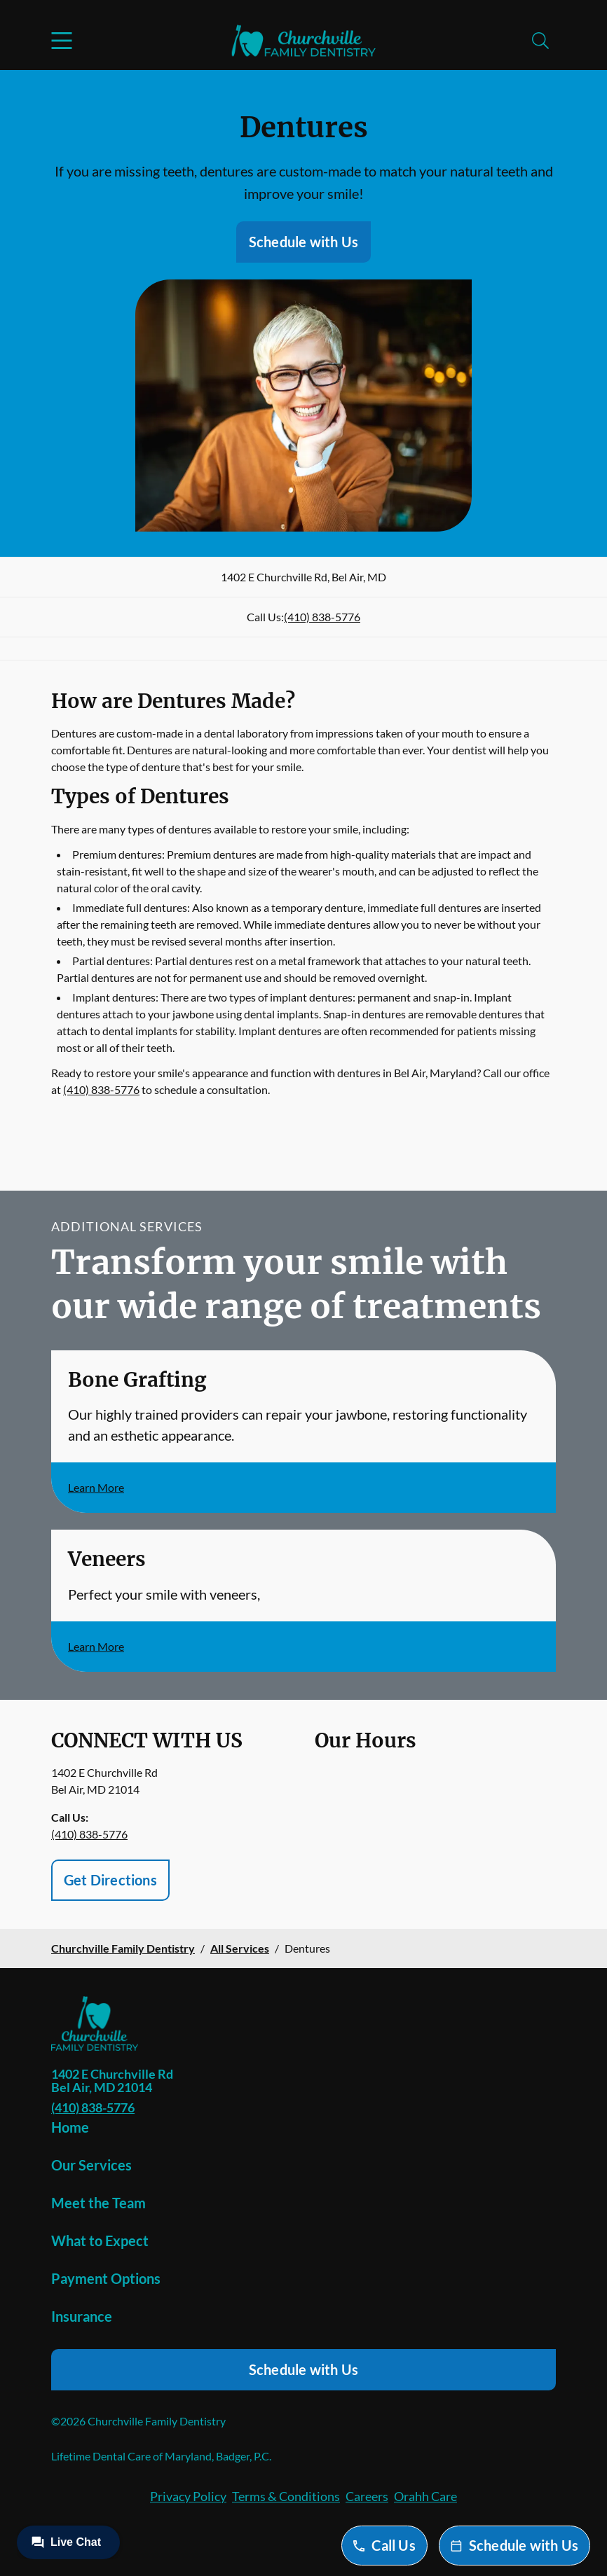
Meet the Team (98, 2202)
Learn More (96, 1487)
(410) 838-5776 (322, 616)
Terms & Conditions (286, 2496)
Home (70, 2127)
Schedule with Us (303, 241)
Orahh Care (425, 2496)
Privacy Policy (188, 2496)
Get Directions (110, 1879)
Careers (367, 2496)
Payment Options (106, 2278)
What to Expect (100, 2240)
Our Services (91, 2164)
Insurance (81, 2316)
